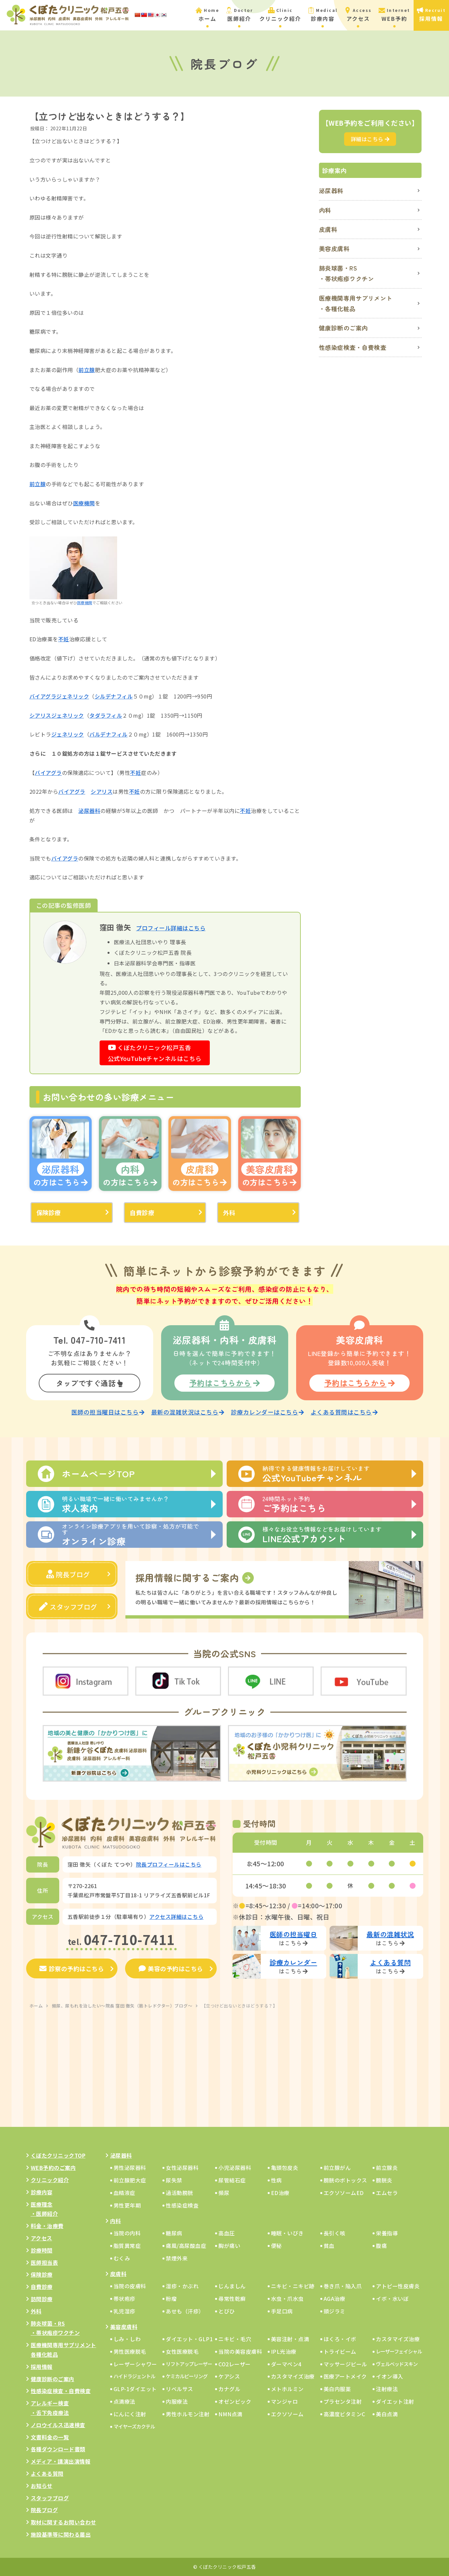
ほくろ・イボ (340, 2339)
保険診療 (48, 1212)
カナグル (229, 2389)
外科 (229, 1212)
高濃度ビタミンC (344, 2414)
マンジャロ (284, 2401)
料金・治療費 (47, 2226)
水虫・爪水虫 (287, 2298)
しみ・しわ (127, 2339)
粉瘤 (171, 2298)
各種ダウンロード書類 (58, 2449)
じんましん (232, 2286)
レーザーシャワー (135, 2364)
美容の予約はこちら (171, 1968)
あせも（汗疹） (185, 2311)
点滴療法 (124, 2401)
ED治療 (280, 2193)
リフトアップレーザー (189, 2363)
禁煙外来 (177, 2258)
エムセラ (387, 2193)
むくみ (121, 2258)
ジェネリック (72, 696)
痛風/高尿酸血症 (186, 2246)
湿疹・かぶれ (182, 2286)
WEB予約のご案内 (53, 2168)
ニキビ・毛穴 (234, 2339)
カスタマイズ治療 (398, 2339)
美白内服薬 (337, 2389)
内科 (325, 210)
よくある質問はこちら (344, 1412)
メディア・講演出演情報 (61, 2461)
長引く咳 (334, 2233)
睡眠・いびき (287, 2233)
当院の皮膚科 (129, 2286)
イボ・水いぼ (392, 2298)
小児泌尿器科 (234, 2168)
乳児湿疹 (124, 2311)
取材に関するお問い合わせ (63, 2522)
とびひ (226, 2311)
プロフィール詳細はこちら (170, 928)
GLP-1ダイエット (135, 2389)
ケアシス (229, 2376)
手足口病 (282, 2311)
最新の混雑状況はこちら (187, 1412)
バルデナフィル (108, 734)
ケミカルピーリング (186, 2376)
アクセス (41, 2238)
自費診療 (142, 1212)
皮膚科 (328, 229)
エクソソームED (344, 2193)
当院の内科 (127, 2233)
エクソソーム (287, 2414)
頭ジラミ (334, 2311)
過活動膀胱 (179, 2193)
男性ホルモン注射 (187, 2414)
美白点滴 (387, 2414)
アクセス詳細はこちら (176, 1917)
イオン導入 (389, 2376)
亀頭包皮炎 (284, 2168)
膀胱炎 (384, 2180)
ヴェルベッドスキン (397, 2363)
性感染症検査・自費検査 (352, 347)
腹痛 (381, 2246)
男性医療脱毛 (129, 2351)
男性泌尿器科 (129, 2168)
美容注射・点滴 (290, 2339)
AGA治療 (334, 2298)
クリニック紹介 (50, 2180)
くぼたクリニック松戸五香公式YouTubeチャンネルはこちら (155, 1052)
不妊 (63, 639)
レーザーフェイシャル (399, 2351)
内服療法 (177, 2401)
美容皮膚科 (334, 248)
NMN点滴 (230, 2414)
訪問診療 (42, 2299)
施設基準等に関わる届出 (61, 2534)
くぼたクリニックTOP (58, 2155)
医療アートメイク (345, 2376)
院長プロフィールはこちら (169, 1864)
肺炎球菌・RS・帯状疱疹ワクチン (346, 273)
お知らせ (42, 2486)
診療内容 (42, 2192)
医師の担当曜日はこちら (108, 1412)
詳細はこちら (370, 139)
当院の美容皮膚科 (240, 2351)
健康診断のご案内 (343, 327)
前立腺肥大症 (129, 2180)
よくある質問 (47, 2473)
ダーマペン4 (286, 2364)
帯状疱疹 (124, 2298)
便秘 (276, 2246)
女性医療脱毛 (182, 2351)
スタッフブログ (68, 1607)
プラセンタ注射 (343, 2401)
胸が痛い (229, 2246)
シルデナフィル (114, 696)
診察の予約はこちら (71, 1968)
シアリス (40, 715)
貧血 (329, 2246)
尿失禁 (174, 2180)
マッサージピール (345, 2364)
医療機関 (84, 503)
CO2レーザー (234, 2364)
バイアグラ (43, 696)
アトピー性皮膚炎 (398, 2286)
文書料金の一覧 (50, 2437)
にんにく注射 (129, 2414)
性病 (276, 2180)
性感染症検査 (182, 2205)
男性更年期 (127, 2205)
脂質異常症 (127, 2246)
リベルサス (179, 2389)
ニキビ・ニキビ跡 (293, 2286)
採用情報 (42, 2367)
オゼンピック (234, 2401)
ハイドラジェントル (134, 2376)
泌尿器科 (89, 811)
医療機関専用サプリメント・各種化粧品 (355, 303)
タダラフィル (105, 715)
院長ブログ (68, 1574)
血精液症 (124, 2193)
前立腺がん (337, 2168)
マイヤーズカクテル (134, 2426)
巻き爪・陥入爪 (343, 2286)
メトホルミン (287, 2389)
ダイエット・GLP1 (189, 2339)
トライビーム (340, 2351)
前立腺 (86, 370)
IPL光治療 (283, 2351)
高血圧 (226, 2233)
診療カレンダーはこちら (267, 1412)
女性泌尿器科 (182, 2168)
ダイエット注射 (395, 2401)
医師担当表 (44, 2262)
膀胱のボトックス (345, 2180)
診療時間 (42, 2250)
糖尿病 (174, 2233)
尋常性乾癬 (232, 2298)
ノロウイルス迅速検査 (58, 2425)
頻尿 (223, 2193)
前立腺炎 (387, 2168)
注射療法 (387, 2389)
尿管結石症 (232, 2180)
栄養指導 (387, 2233)
